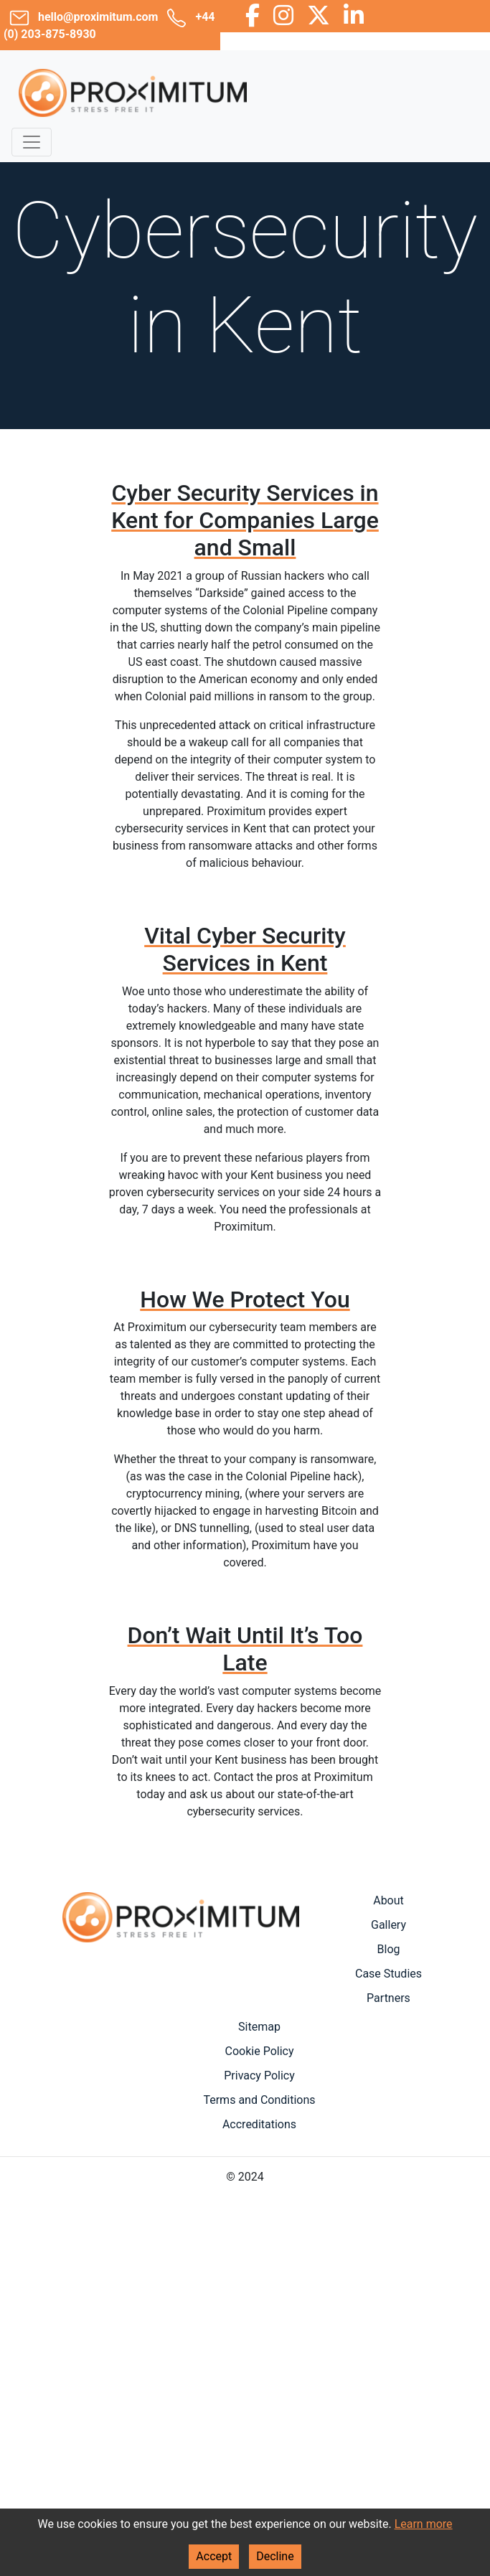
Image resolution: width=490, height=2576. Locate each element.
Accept (214, 2556)
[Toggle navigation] (31, 142)
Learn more (424, 2524)
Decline (274, 2556)
